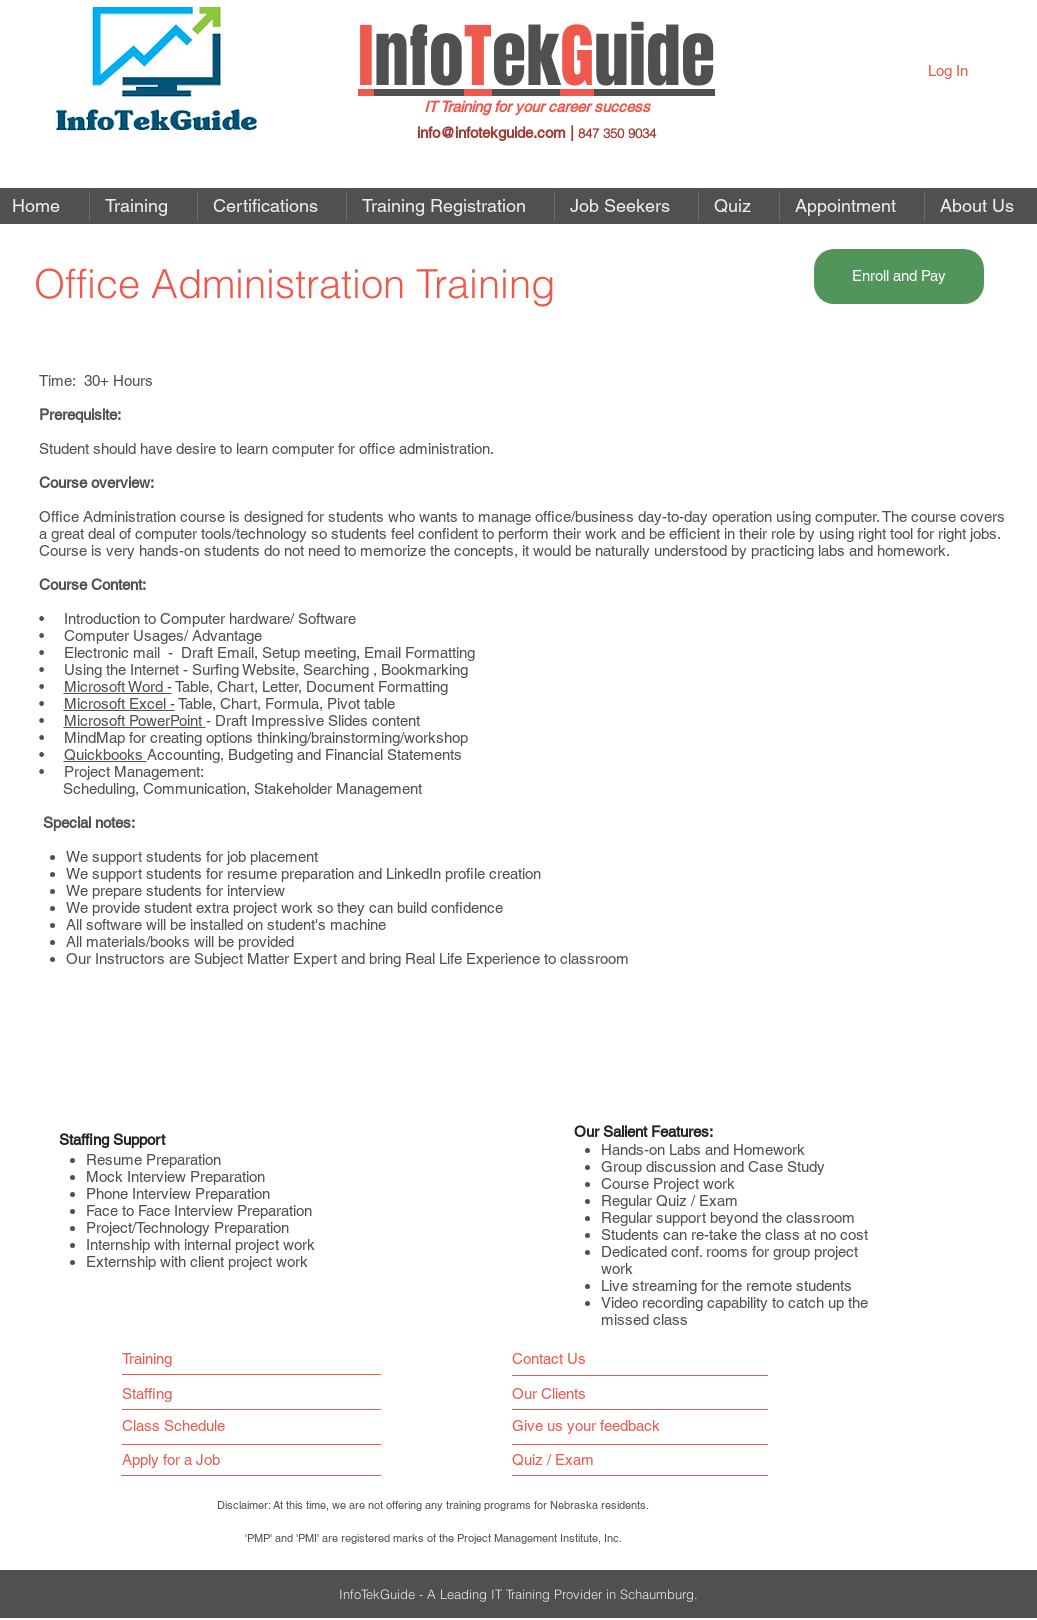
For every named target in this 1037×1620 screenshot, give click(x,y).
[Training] (154, 1358)
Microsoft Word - (118, 686)
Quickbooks (105, 754)
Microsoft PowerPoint (135, 720)
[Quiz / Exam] (558, 1459)
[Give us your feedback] (595, 1425)
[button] (626, 206)
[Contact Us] (553, 1358)
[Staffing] (154, 1393)
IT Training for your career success (537, 106)
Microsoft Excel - (119, 703)
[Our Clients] (555, 1393)
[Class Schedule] (219, 1425)
